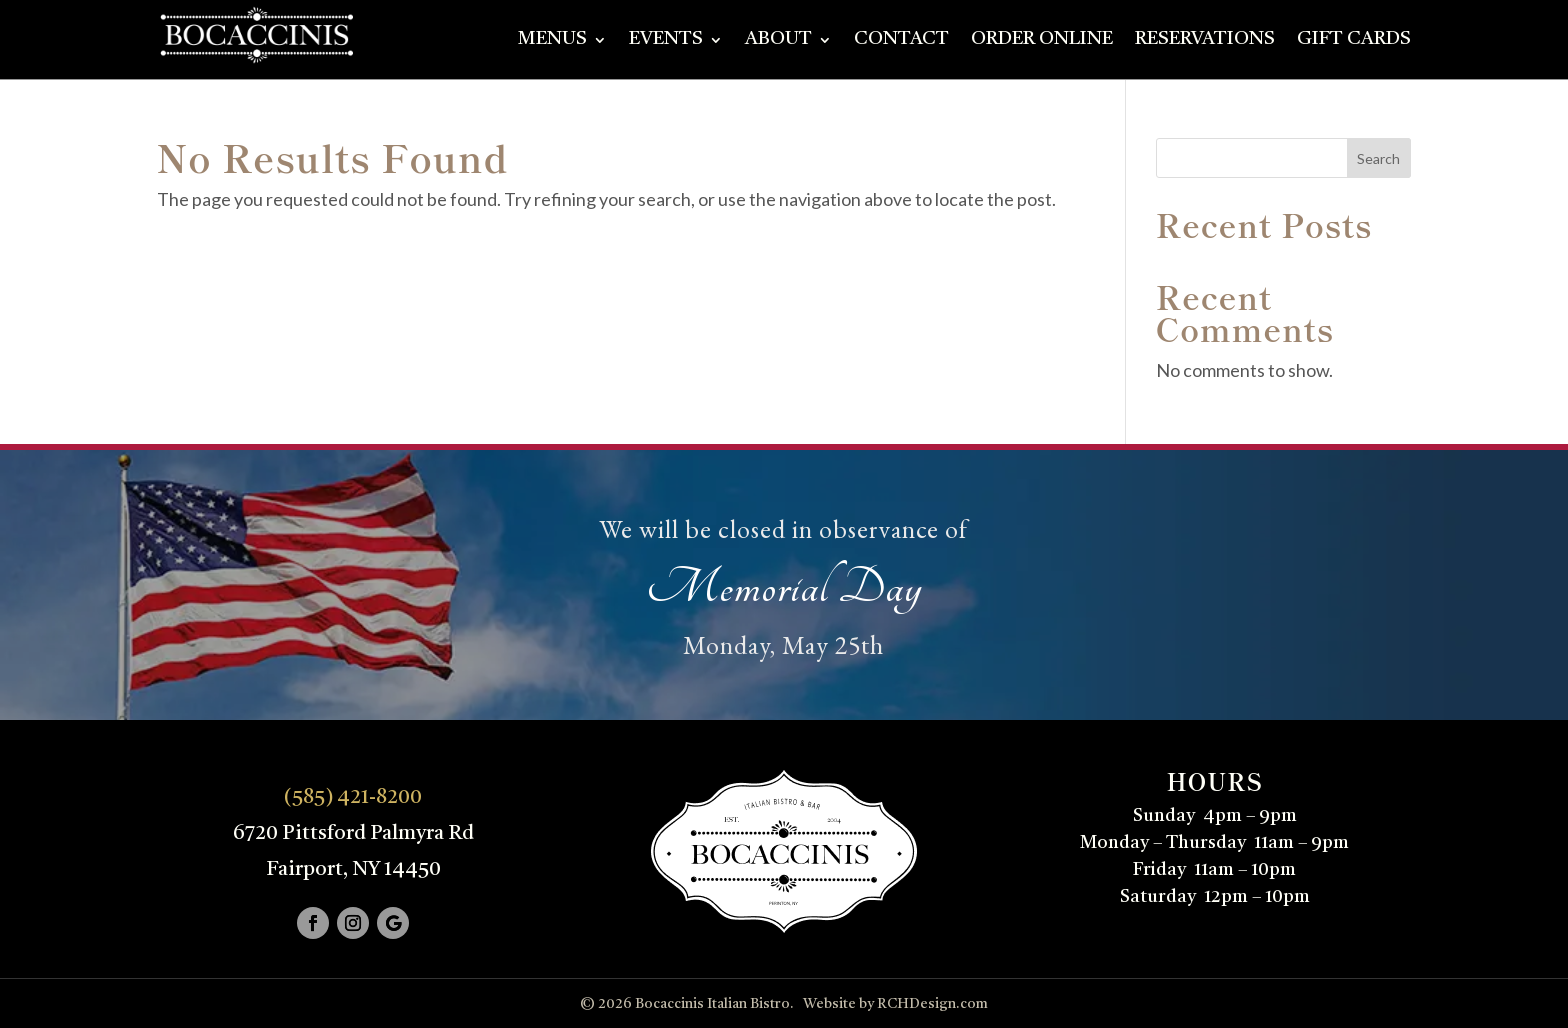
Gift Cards (1354, 41)
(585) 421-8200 (353, 798)
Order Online (1042, 41)
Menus (552, 41)
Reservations (1205, 41)
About (778, 41)
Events (666, 41)
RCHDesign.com (932, 1004)
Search (1378, 158)
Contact (901, 41)
